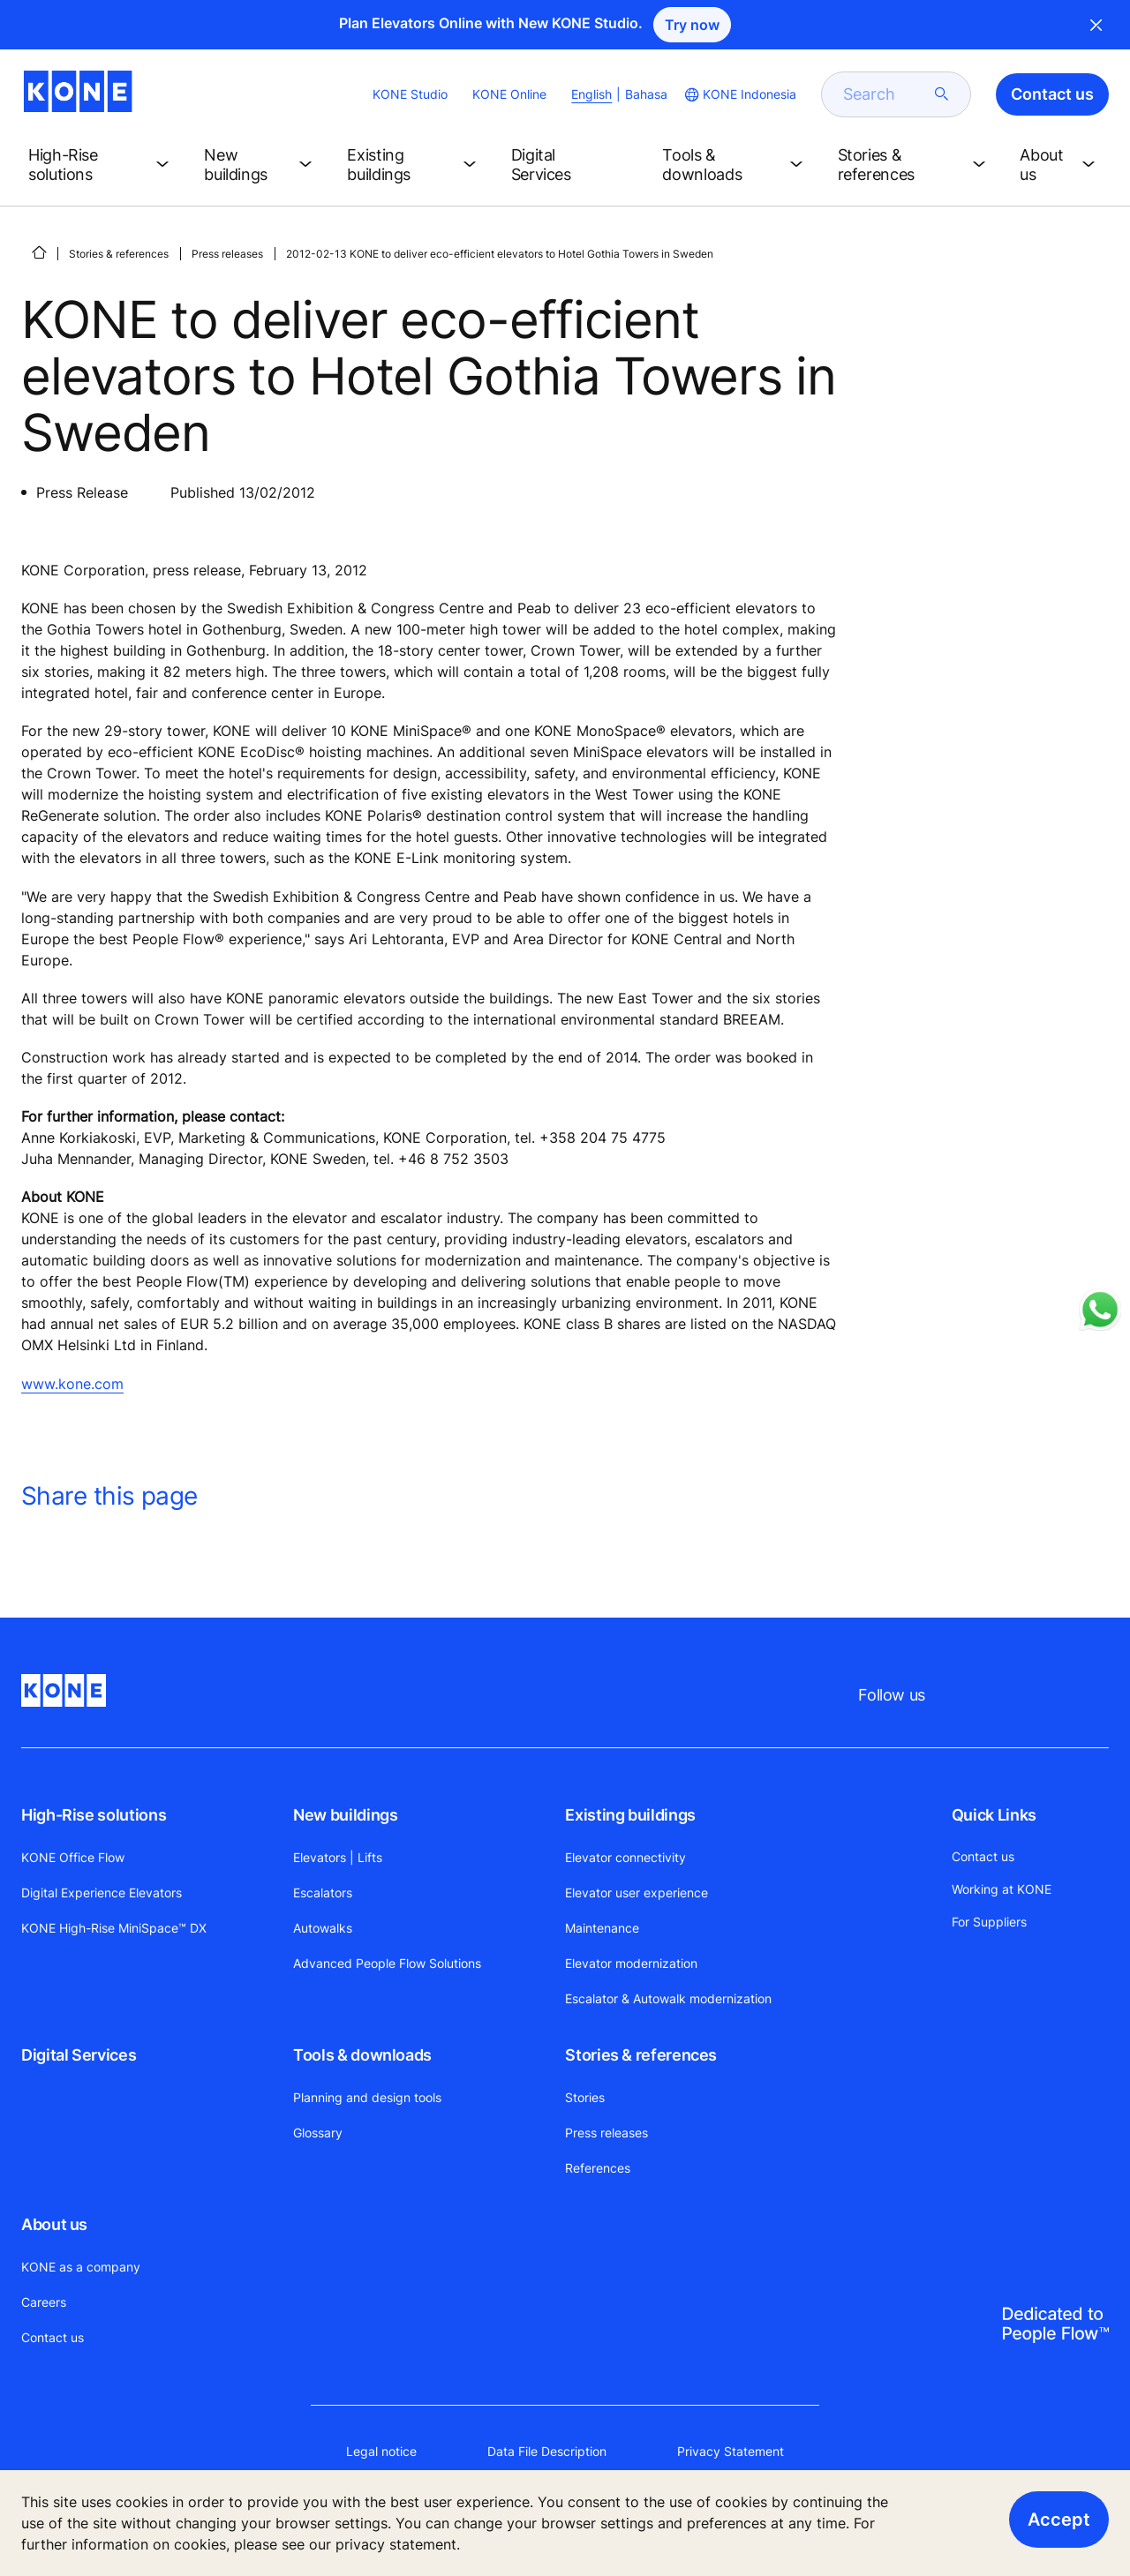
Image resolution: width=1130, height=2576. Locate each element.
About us (54, 2224)
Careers (43, 2301)
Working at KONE (1001, 1888)
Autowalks (322, 1927)
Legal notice (381, 2451)
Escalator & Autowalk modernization (668, 1998)
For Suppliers (989, 1921)
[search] (885, 94)
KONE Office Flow (72, 1857)
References (597, 2167)
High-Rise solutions (93, 1815)
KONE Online (509, 93)
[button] (102, 165)
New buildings (345, 1815)
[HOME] (39, 252)
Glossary (318, 2132)
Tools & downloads (362, 2055)
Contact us (52, 2337)
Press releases (227, 253)
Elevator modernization (631, 1963)
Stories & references (119, 253)
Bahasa (646, 93)
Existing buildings (630, 1815)
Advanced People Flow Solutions (387, 1963)
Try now (692, 25)
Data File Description (546, 2451)
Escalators (322, 1892)
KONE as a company (80, 2266)
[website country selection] (739, 94)
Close (1096, 24)
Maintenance (602, 1927)
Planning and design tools (367, 2097)
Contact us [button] (1052, 94)
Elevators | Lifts (337, 1857)
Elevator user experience (636, 1892)
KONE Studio (410, 93)
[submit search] (942, 94)
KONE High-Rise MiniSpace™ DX (114, 1927)
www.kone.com (72, 1384)
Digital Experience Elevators (101, 1892)
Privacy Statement (730, 2451)
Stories (585, 2097)
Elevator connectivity (625, 1857)
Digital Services (78, 2055)
